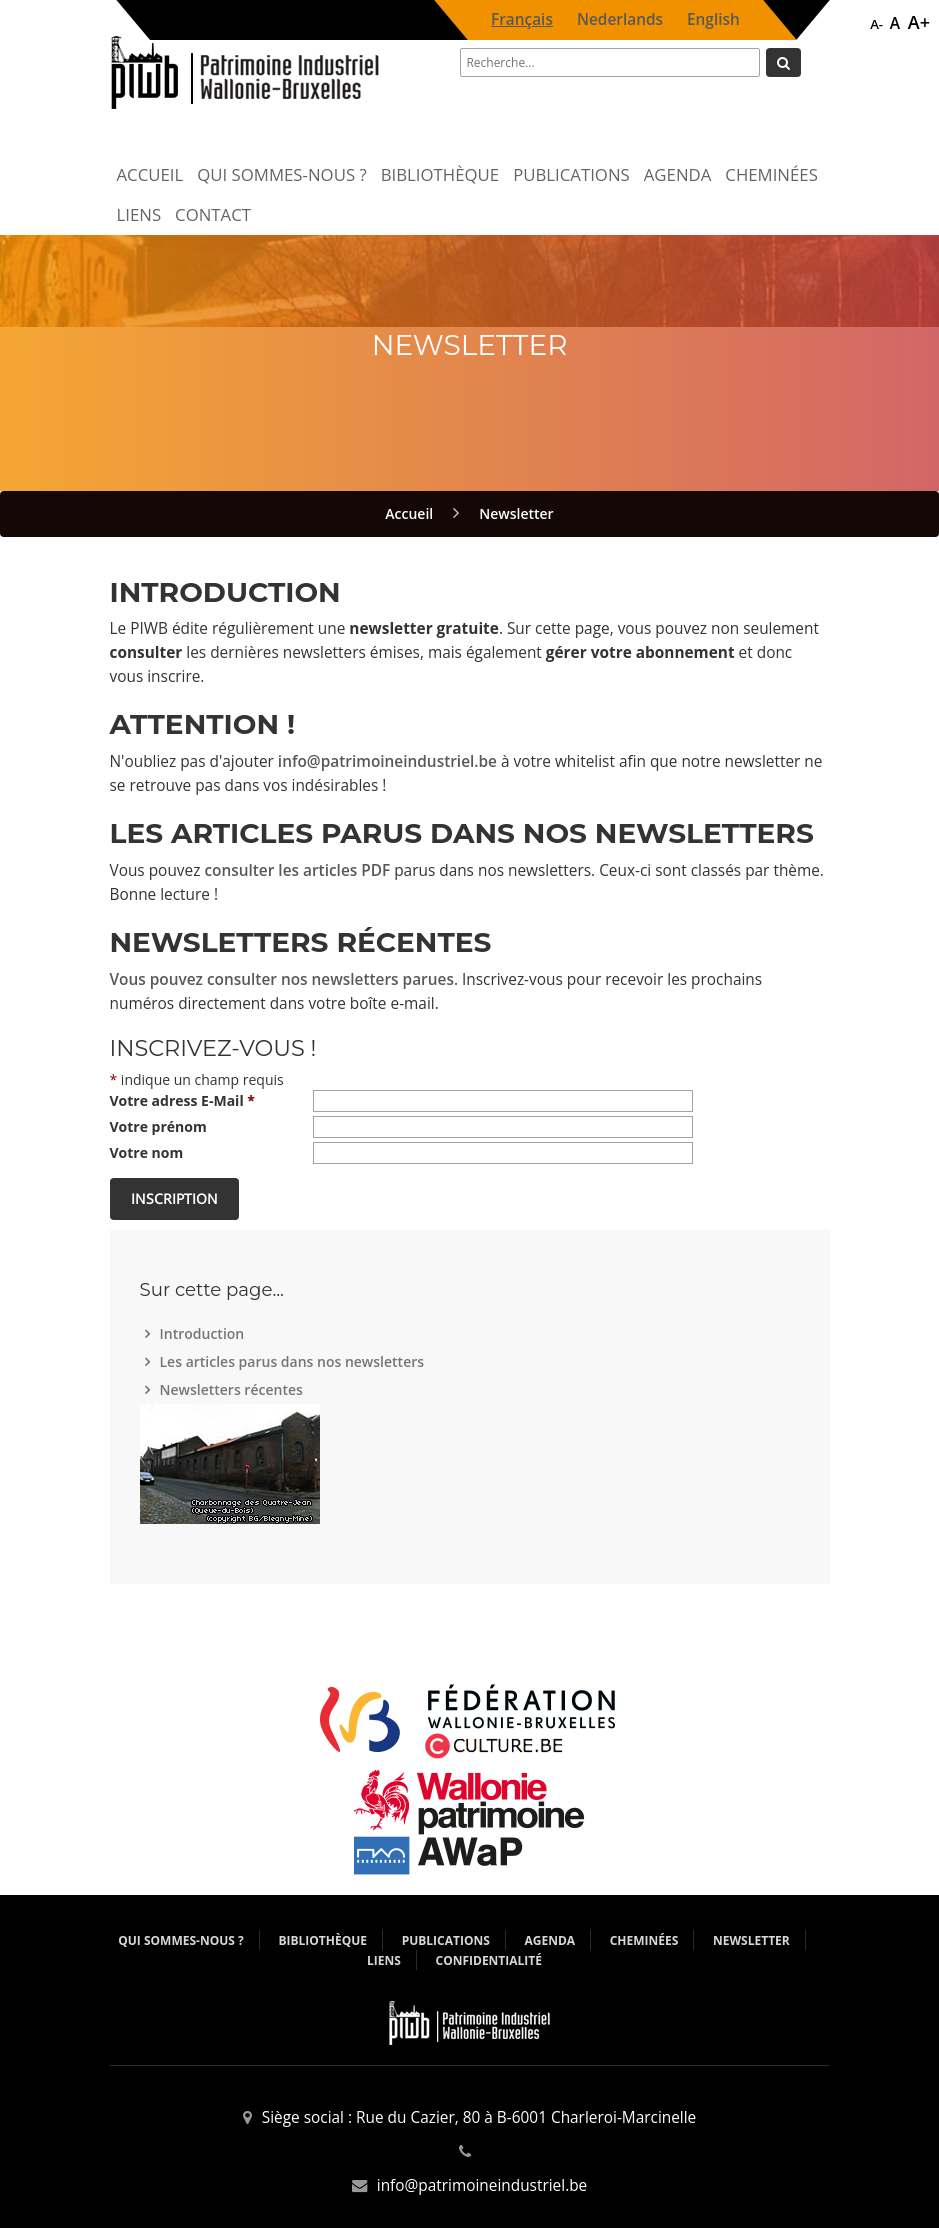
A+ (919, 22)
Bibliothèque (440, 174)
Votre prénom (158, 1126)
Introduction (205, 1333)
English (713, 19)
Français (522, 19)
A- (876, 24)
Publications (571, 174)
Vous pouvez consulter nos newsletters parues (282, 979)
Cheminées (771, 174)
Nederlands (620, 19)
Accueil (150, 174)
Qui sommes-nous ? (281, 174)
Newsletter (516, 513)
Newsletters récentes (234, 1389)
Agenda (678, 174)
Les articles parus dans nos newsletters (295, 1361)
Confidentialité (488, 1960)
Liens (139, 214)
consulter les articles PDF (297, 870)
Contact (213, 214)
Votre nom (147, 1152)
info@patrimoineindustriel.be (387, 761)
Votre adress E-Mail (182, 1100)
